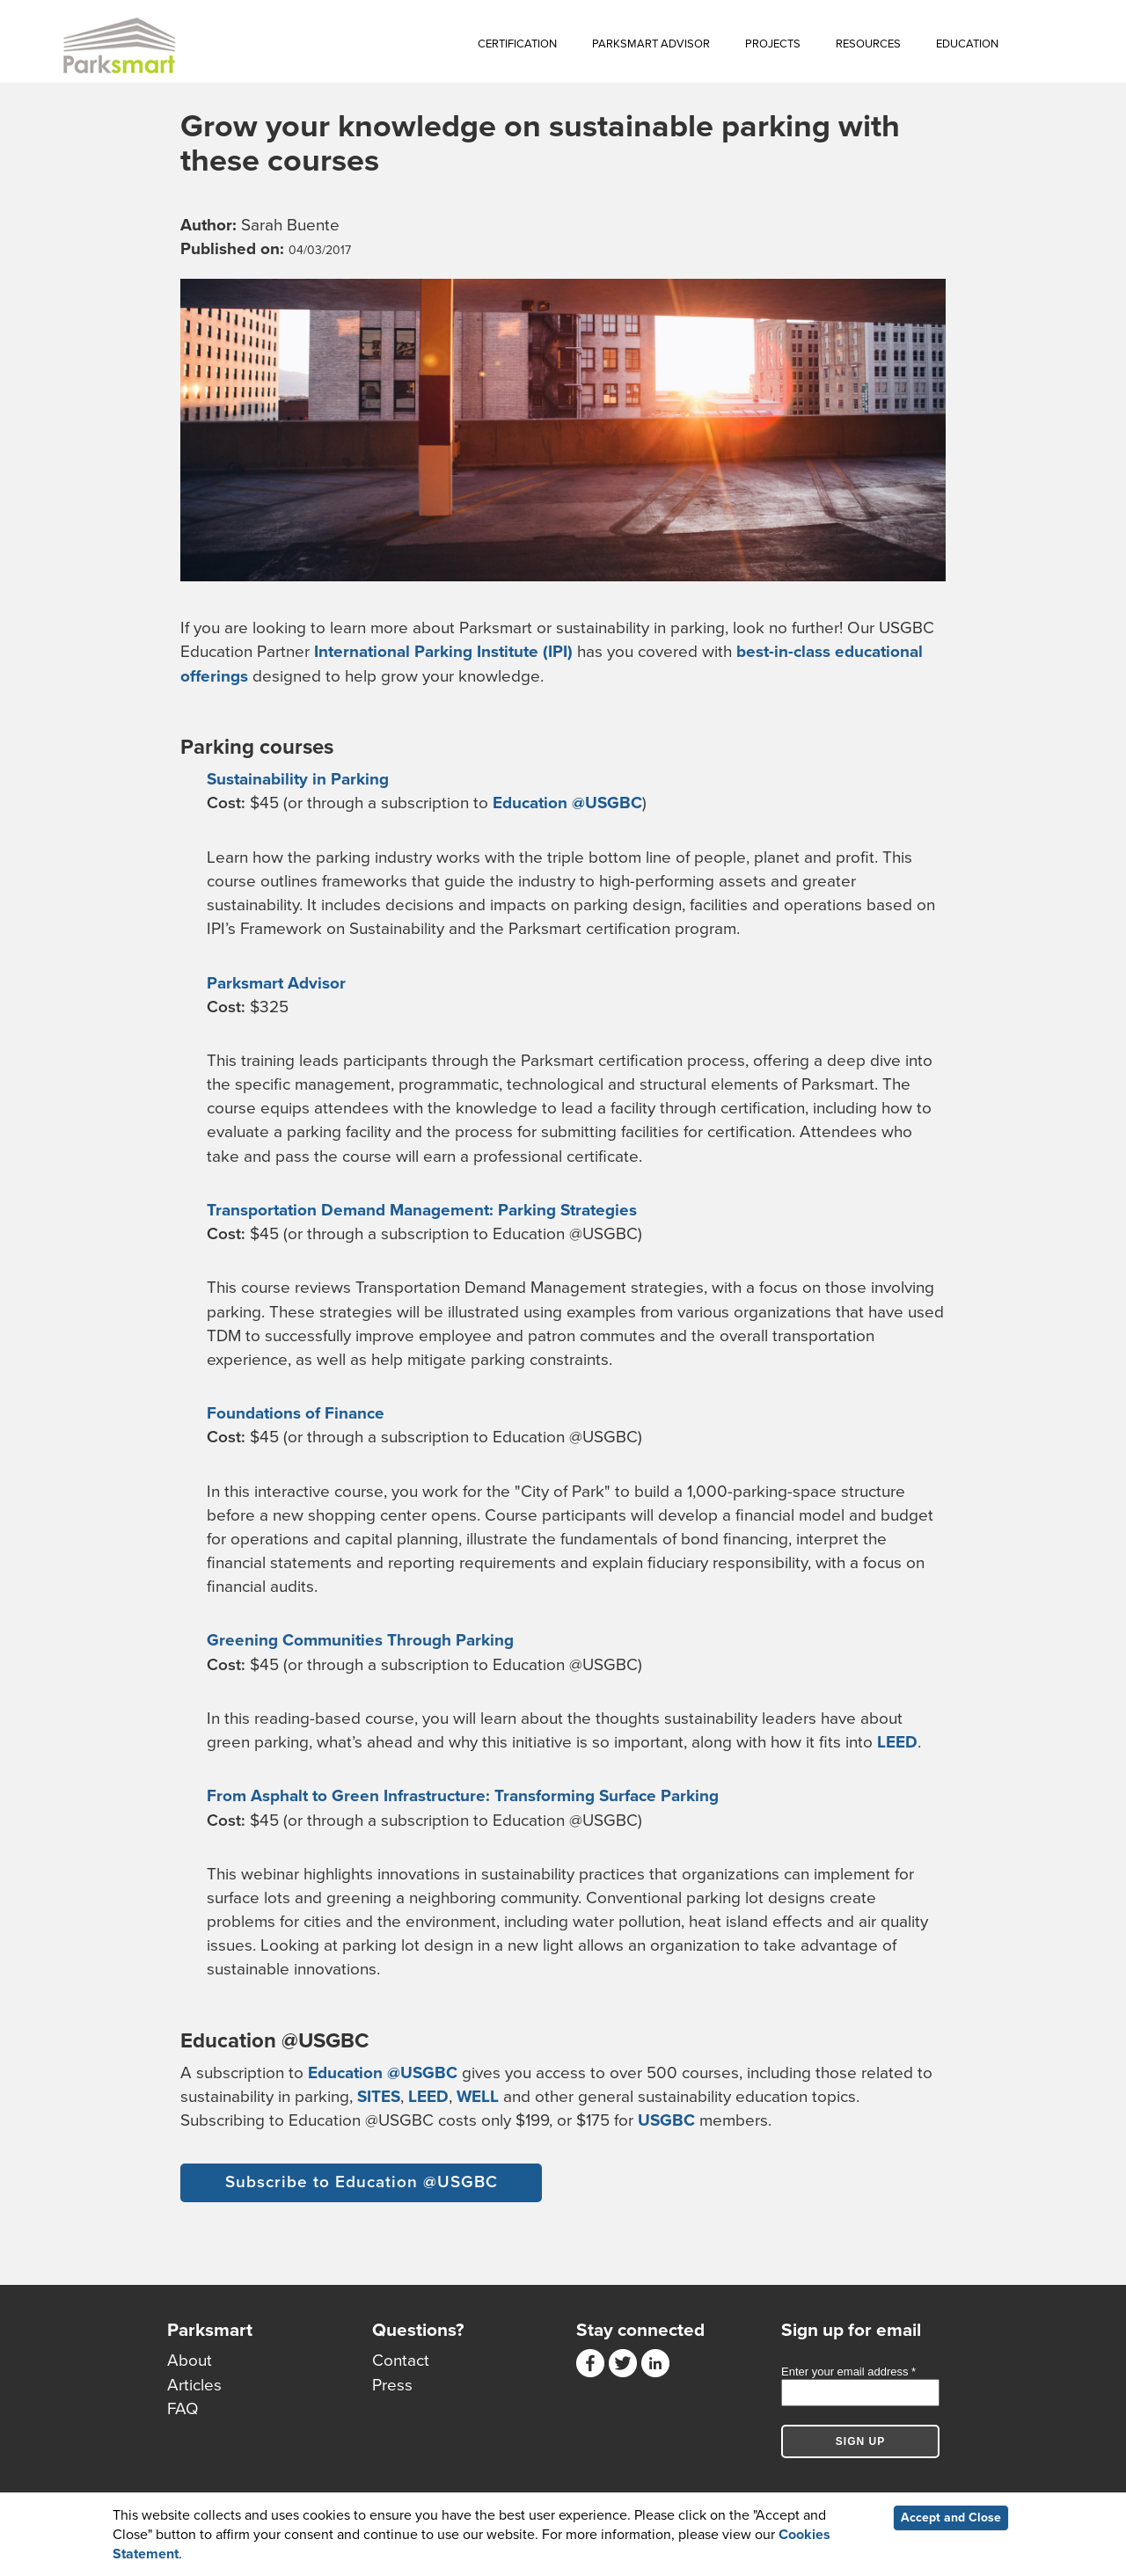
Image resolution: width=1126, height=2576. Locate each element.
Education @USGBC (567, 803)
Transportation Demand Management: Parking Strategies (422, 1210)
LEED (897, 1742)
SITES (378, 2096)
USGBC (666, 2120)
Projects (773, 44)
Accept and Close (951, 2519)
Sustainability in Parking (298, 779)
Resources (868, 44)
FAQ (183, 2409)
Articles (194, 2385)
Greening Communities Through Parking (360, 1640)
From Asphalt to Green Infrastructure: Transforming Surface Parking (463, 1796)
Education (967, 44)
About (189, 2360)
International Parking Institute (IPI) (443, 651)
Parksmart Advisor (651, 44)
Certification (517, 44)
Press (392, 2385)
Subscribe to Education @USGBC (361, 2182)
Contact (400, 2360)
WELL (478, 2096)
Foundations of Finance (295, 1413)
